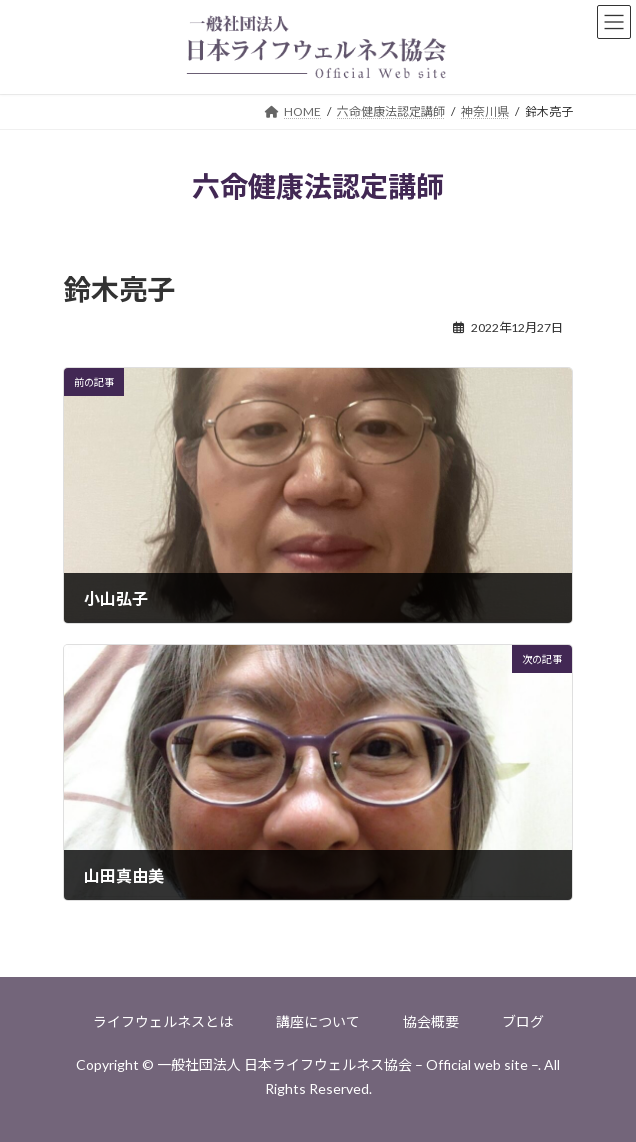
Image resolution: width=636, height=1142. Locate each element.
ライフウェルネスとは (163, 1021)
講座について (318, 1021)
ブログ (523, 1021)
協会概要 (431, 1021)
